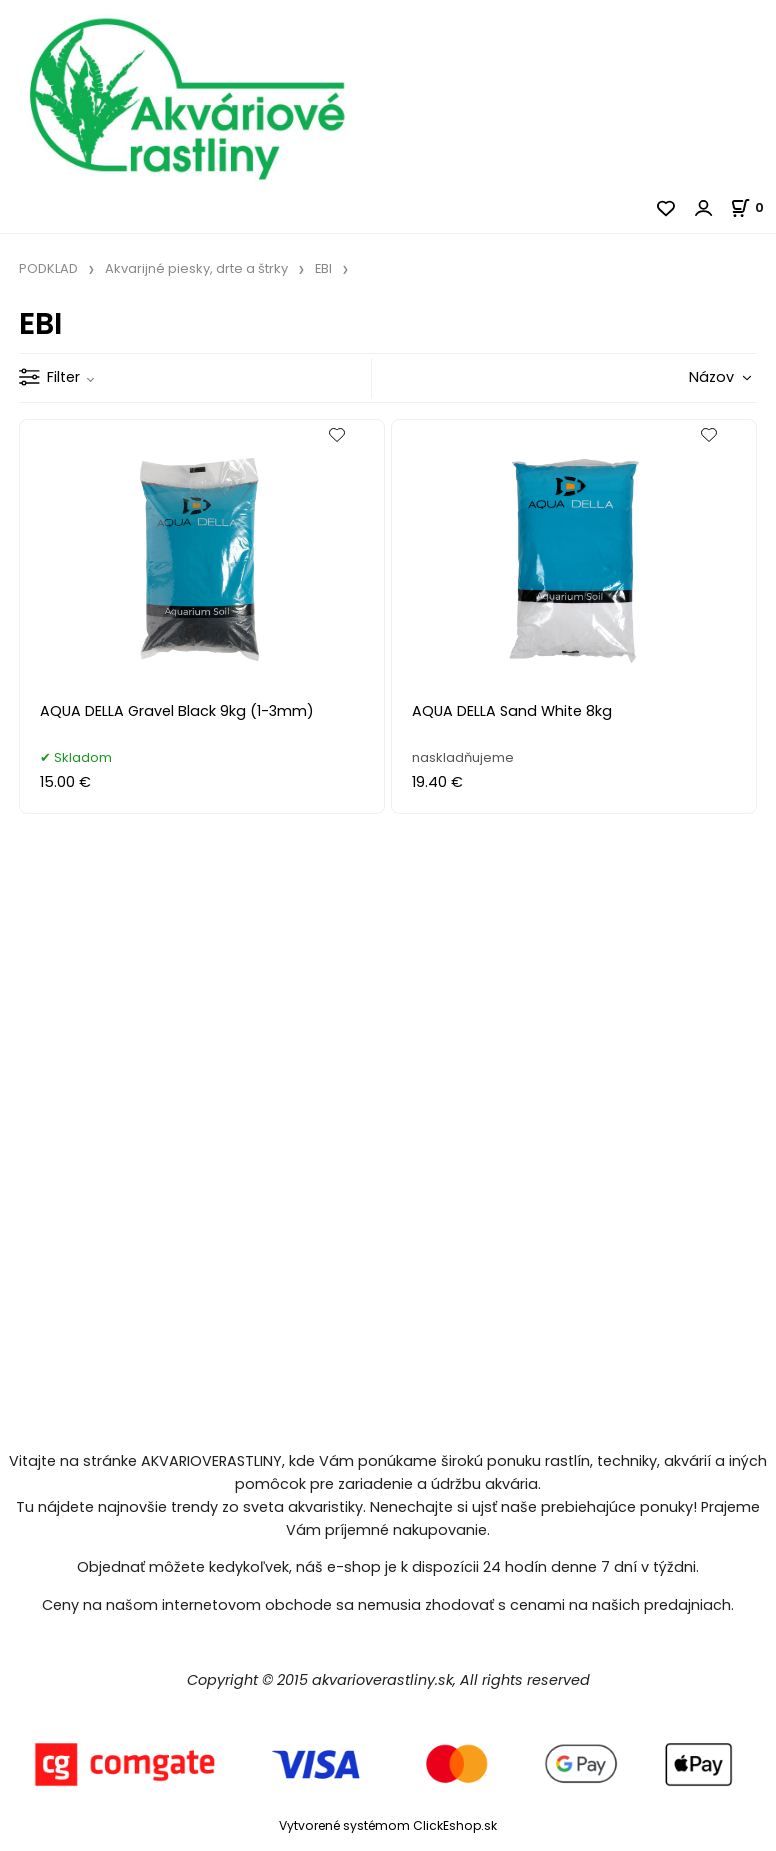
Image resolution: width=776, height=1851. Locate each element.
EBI (323, 268)
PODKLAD (48, 268)
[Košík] (753, 207)
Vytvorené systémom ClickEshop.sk (388, 1825)
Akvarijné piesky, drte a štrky (196, 268)
